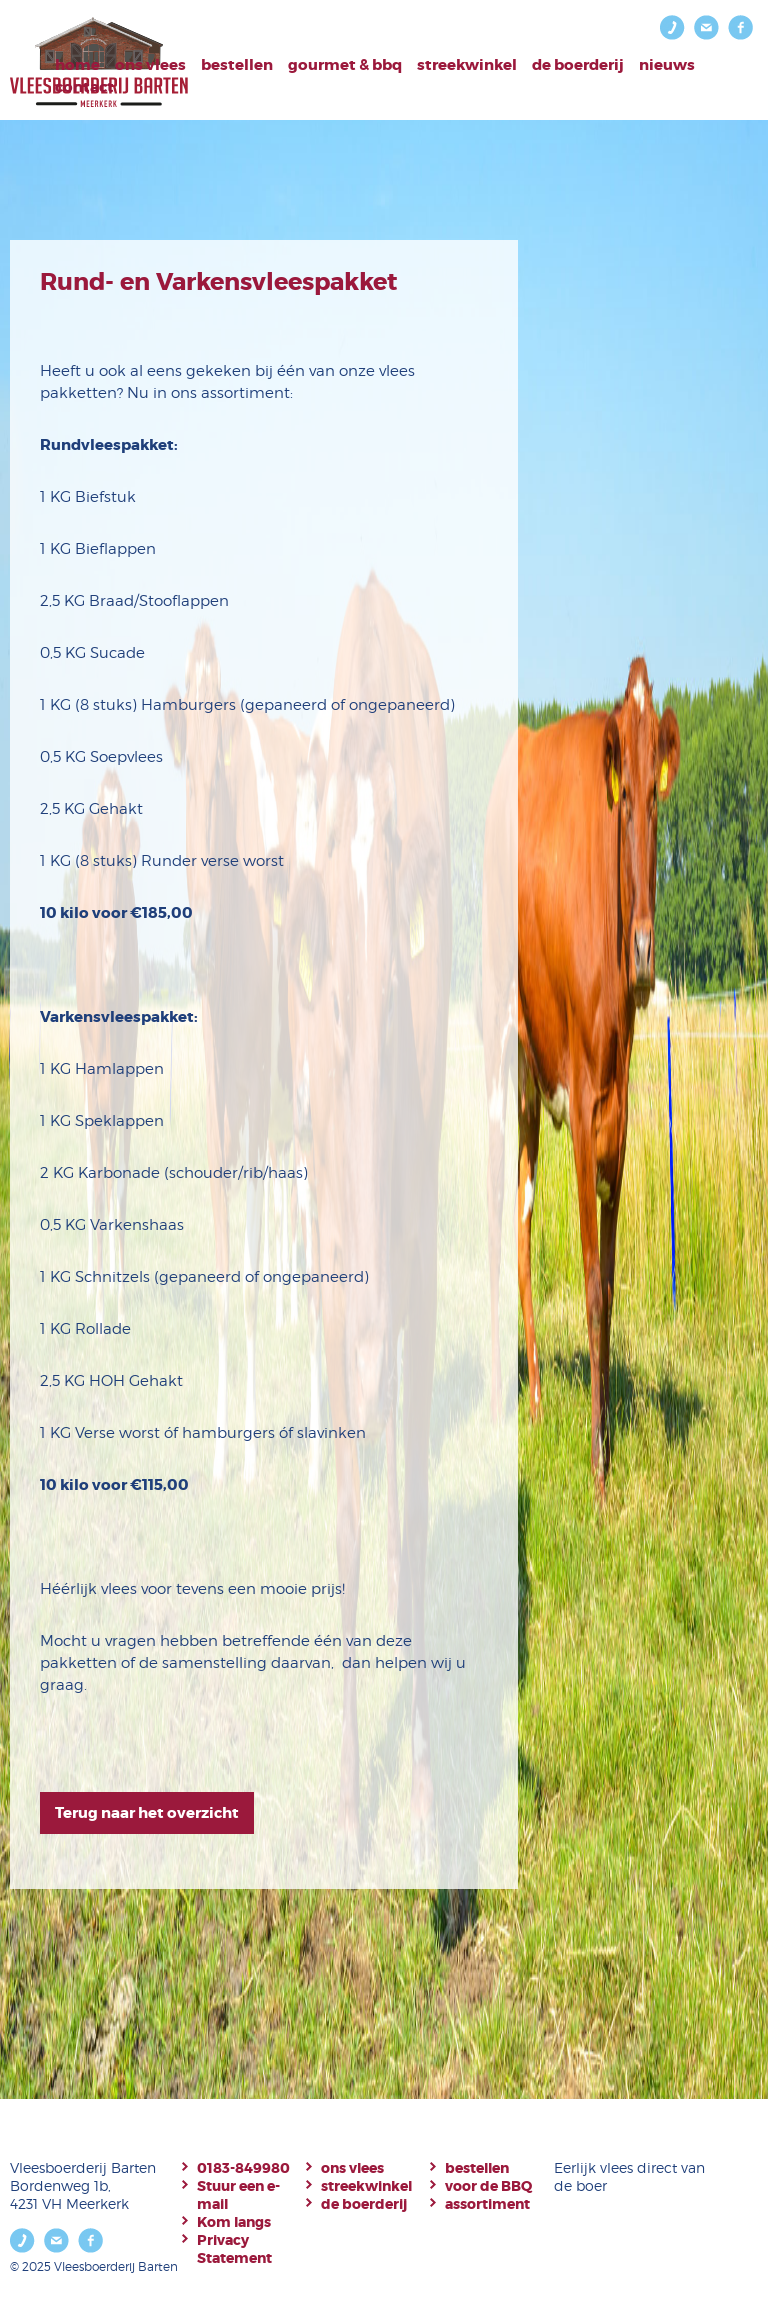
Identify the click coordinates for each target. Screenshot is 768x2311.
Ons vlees (150, 65)
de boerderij (364, 2204)
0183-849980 (243, 2168)
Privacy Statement (234, 2249)
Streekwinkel (467, 65)
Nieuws (667, 65)
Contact (84, 87)
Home (77, 65)
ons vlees (352, 2168)
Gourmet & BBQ (345, 65)
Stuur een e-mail (238, 2195)
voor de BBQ (488, 2186)
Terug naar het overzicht (147, 1813)
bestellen (237, 65)
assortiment (487, 2204)
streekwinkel (366, 2186)
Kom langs (234, 2222)
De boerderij (578, 65)
